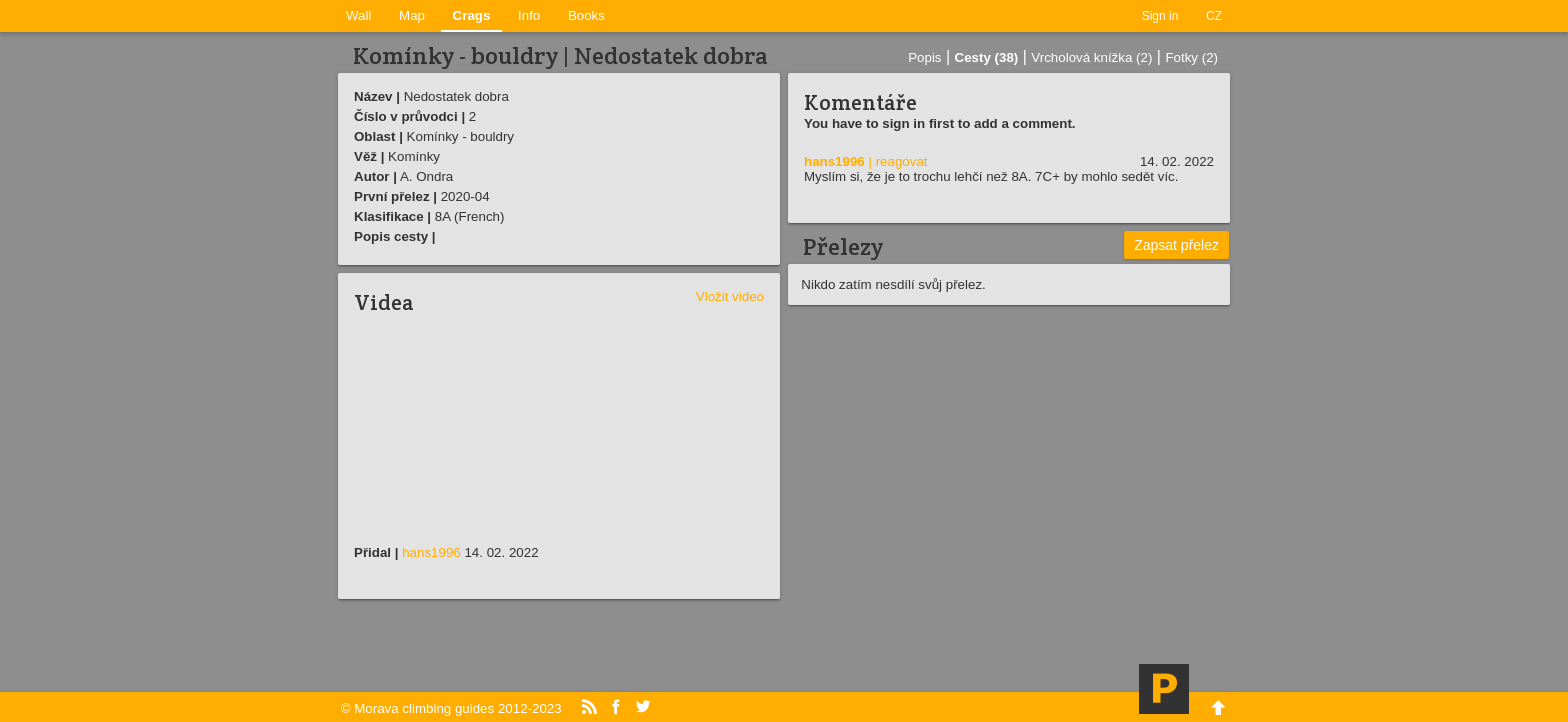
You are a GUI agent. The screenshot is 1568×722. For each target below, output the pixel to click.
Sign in (1160, 16)
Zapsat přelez (1176, 245)
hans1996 (431, 552)
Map (412, 15)
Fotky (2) (1191, 57)
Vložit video (730, 296)
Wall (358, 15)
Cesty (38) (987, 57)
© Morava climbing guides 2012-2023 (451, 708)
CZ (1214, 16)
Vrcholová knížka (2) (1091, 57)
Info (529, 15)
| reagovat (897, 161)
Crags (472, 15)
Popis (924, 57)
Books (586, 15)
